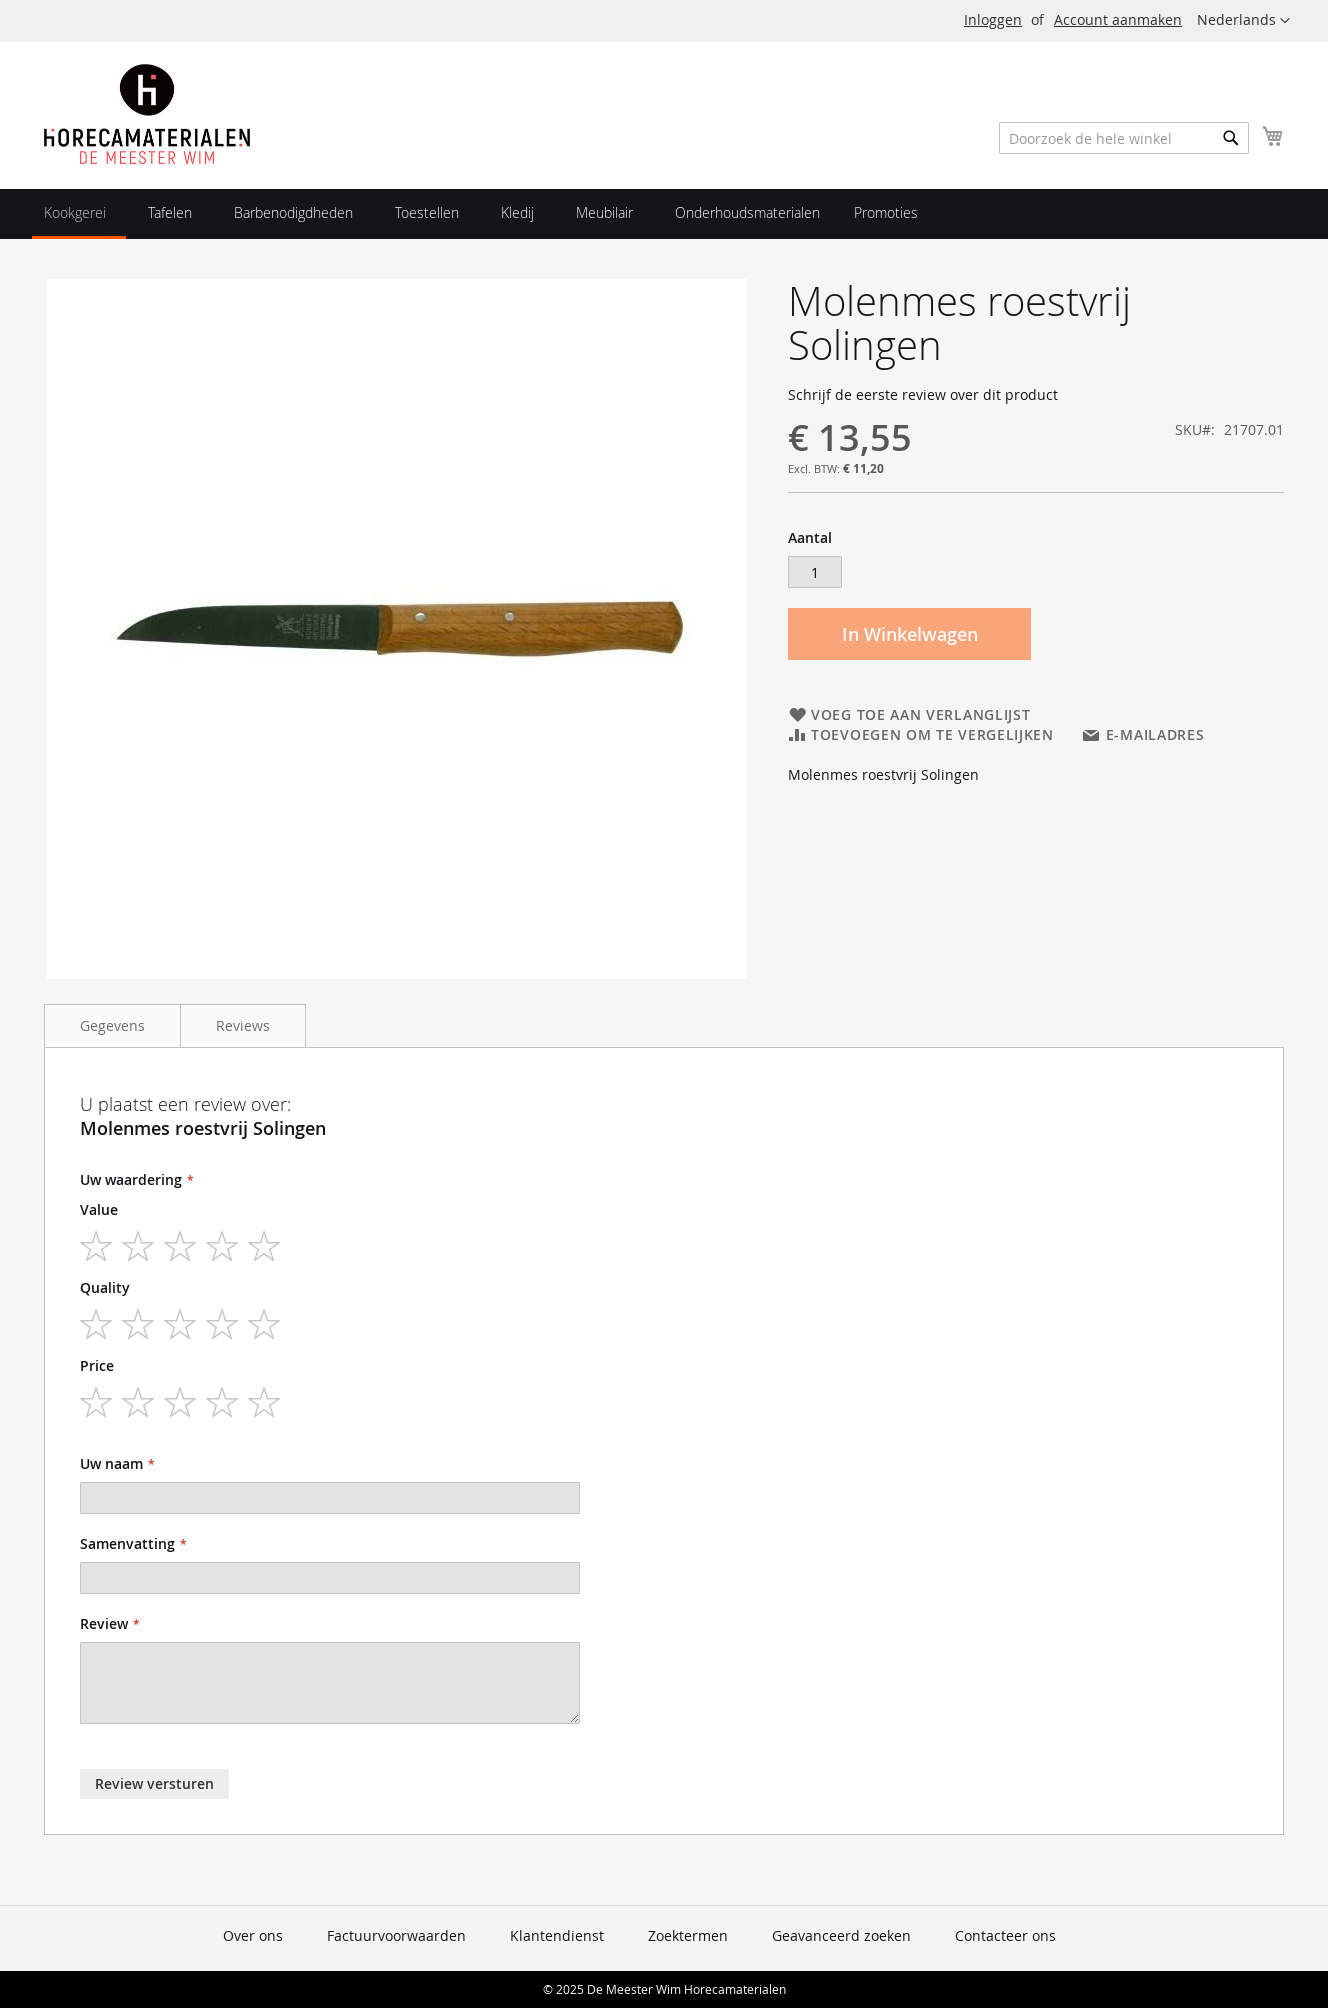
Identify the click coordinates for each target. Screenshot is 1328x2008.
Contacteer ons (1005, 1935)
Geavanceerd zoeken (841, 1935)
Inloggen (993, 19)
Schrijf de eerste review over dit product (923, 394)
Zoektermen (688, 1935)
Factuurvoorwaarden (396, 1935)
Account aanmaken (1118, 19)
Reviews (243, 1025)
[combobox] (1124, 138)
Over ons (253, 1935)
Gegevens (112, 1025)
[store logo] (147, 114)
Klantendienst (557, 1935)
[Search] (1231, 138)
